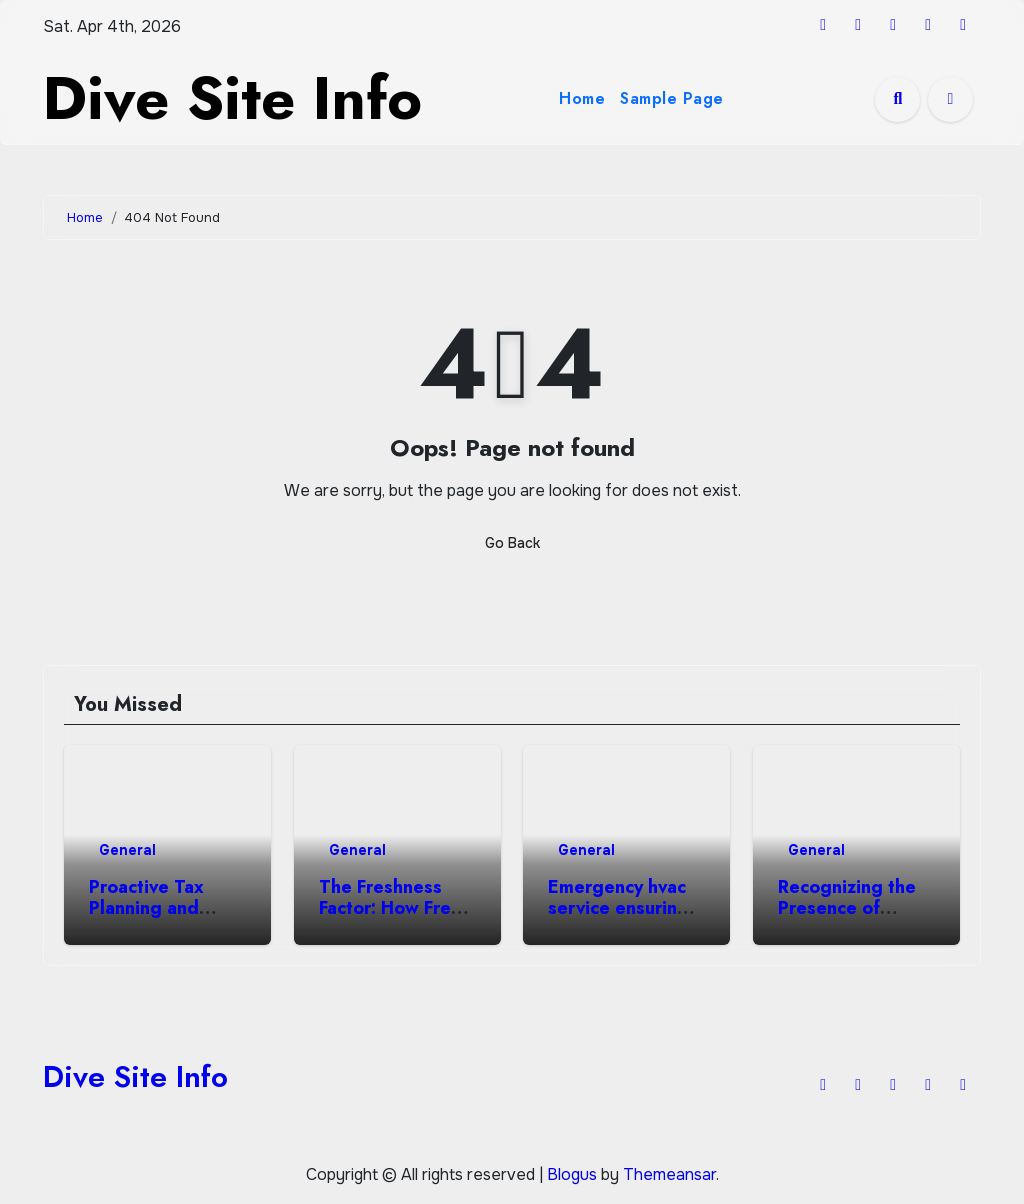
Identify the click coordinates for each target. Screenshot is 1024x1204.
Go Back (512, 543)
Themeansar (669, 1174)
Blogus (572, 1174)
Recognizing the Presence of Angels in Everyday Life (847, 919)
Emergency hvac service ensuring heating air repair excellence (622, 919)
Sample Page (672, 98)
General (127, 850)
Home (582, 98)
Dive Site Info (232, 98)
